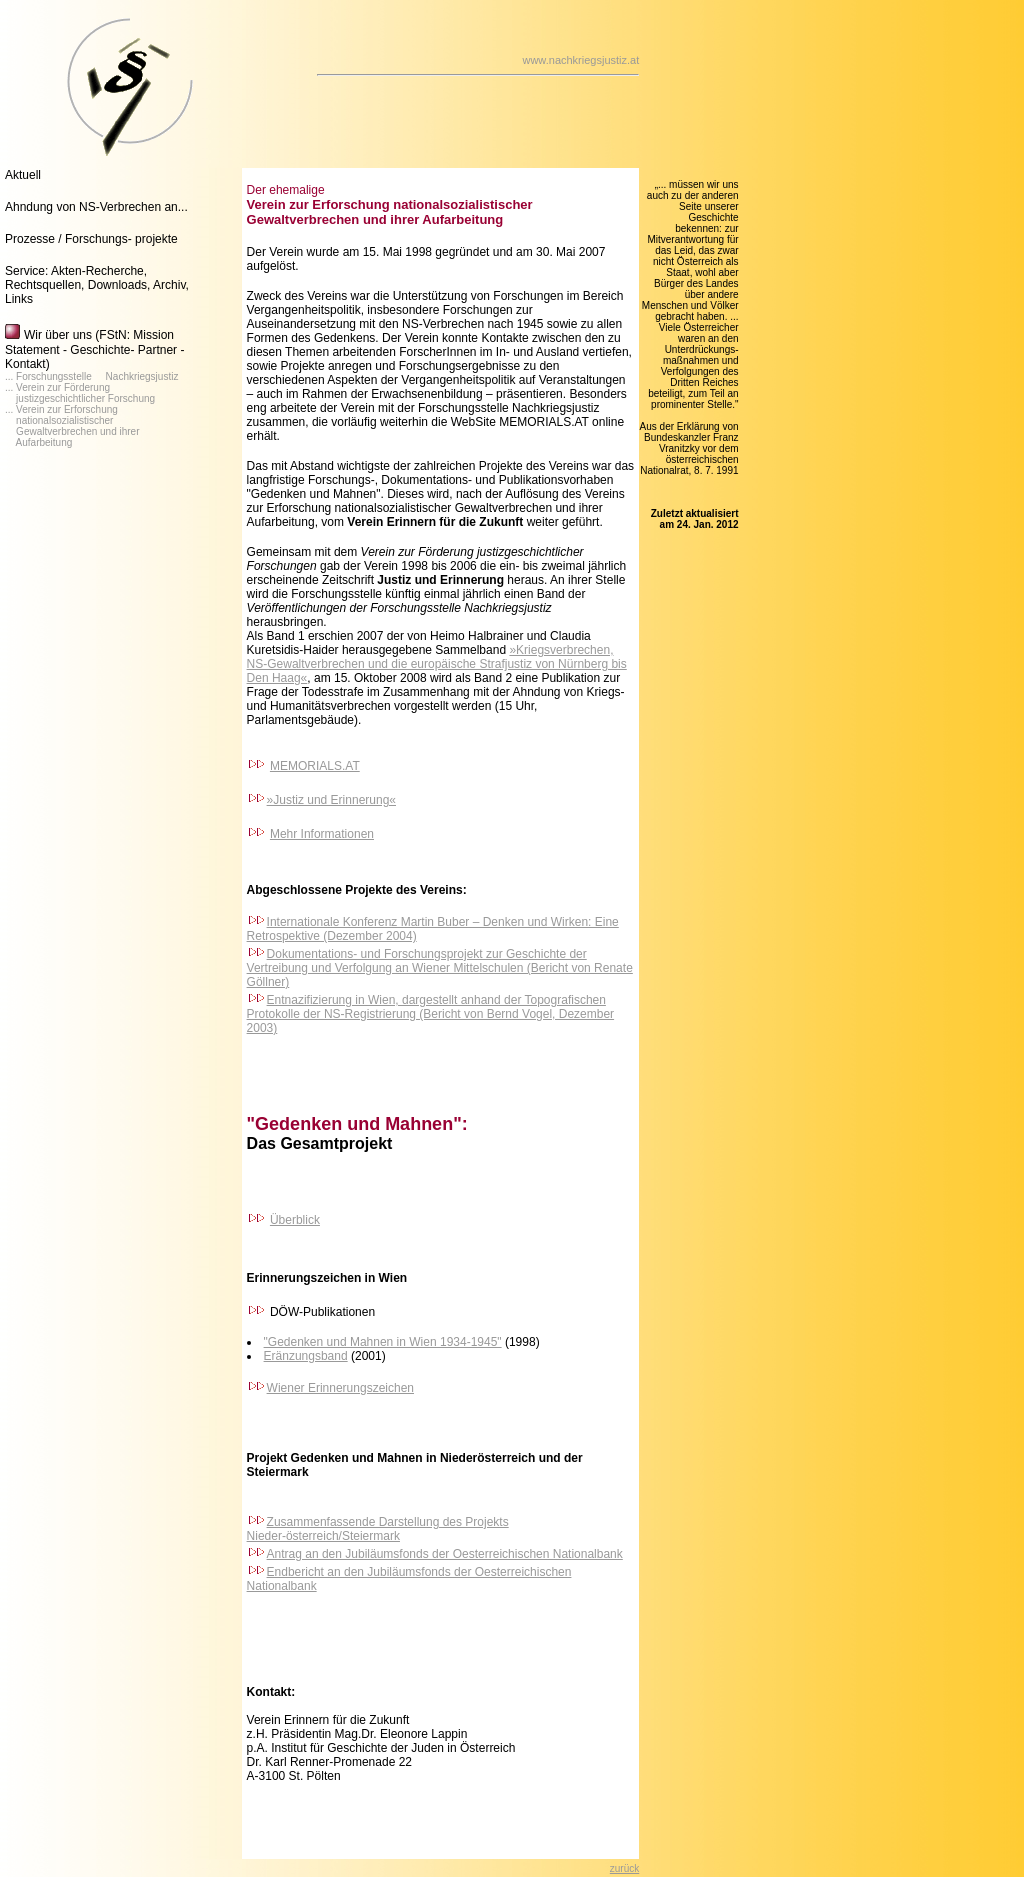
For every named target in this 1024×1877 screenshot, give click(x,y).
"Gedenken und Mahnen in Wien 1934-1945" (383, 1342)
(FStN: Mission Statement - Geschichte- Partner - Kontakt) (94, 349)
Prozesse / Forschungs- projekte (91, 239)
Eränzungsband (306, 1356)
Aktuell (23, 175)
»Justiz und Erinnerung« (321, 800)
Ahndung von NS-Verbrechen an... (96, 207)
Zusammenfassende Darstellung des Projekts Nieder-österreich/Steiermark (378, 1529)
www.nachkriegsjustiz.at (580, 60)
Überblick (295, 1220)
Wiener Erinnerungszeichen (340, 1388)
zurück (624, 1868)
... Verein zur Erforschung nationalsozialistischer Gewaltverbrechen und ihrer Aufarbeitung (72, 426)
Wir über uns (58, 335)
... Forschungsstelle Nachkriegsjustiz (91, 376)
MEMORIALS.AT (315, 766)
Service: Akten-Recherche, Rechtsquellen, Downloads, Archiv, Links (97, 285)
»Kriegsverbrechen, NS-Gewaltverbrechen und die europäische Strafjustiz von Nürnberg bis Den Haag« (437, 664)
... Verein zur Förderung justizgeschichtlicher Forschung (80, 393)
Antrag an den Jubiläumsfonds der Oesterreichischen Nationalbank (445, 1554)
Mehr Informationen (322, 834)
